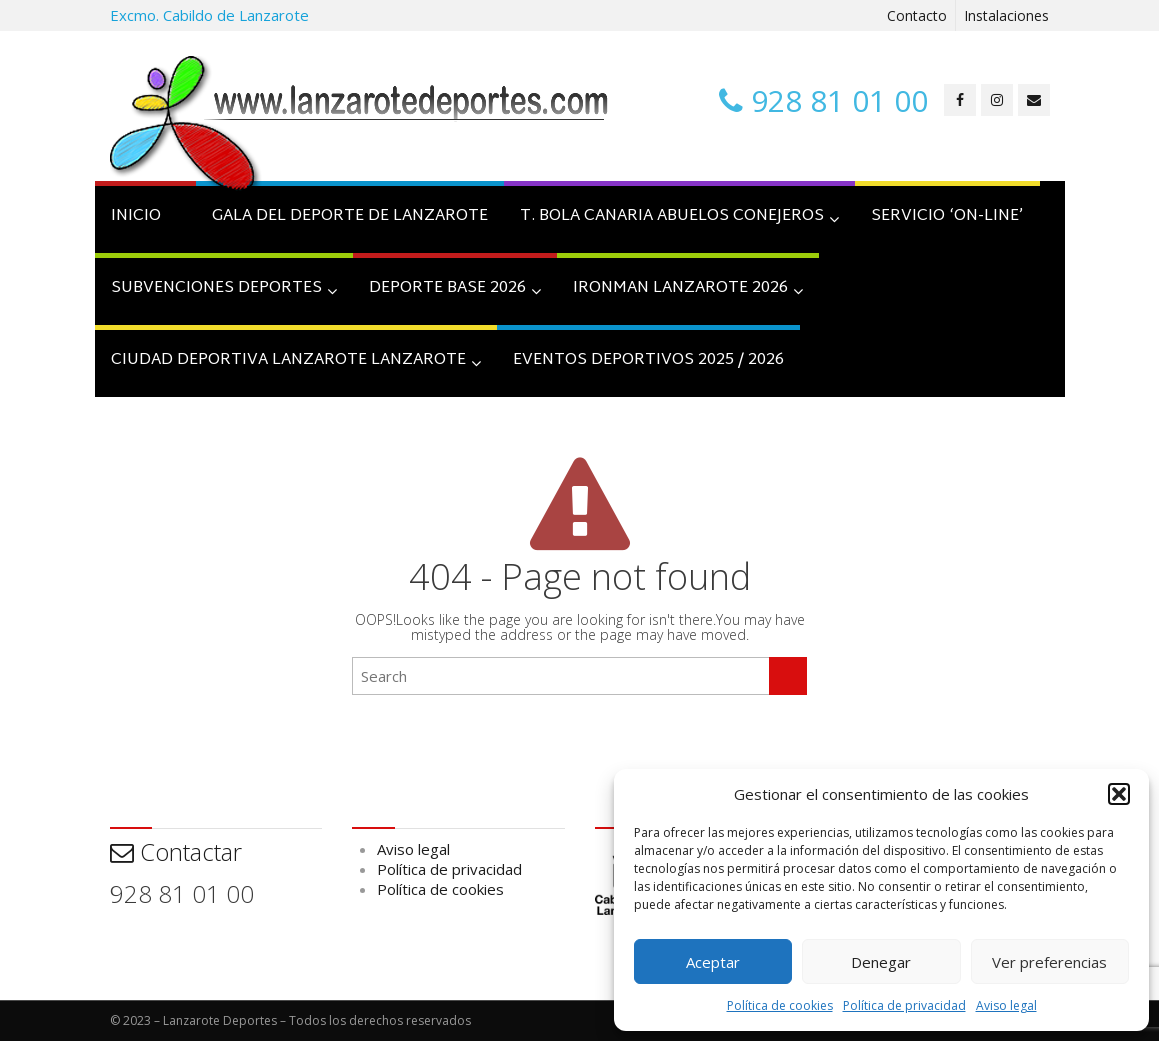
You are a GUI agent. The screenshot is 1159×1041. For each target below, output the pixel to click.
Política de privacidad (904, 1005)
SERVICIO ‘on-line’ (947, 216)
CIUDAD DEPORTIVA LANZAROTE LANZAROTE (296, 360)
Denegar (881, 962)
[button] (1119, 794)
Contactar (176, 851)
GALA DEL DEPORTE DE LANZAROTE (350, 216)
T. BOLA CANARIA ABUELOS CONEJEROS (679, 216)
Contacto (917, 15)
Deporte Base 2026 (455, 288)
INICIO (136, 216)
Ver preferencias (1049, 962)
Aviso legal (1006, 1005)
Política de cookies (780, 1005)
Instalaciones (1006, 15)
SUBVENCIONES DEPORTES (224, 288)
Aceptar (713, 962)
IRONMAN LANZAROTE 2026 (688, 288)
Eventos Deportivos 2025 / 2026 (648, 360)
